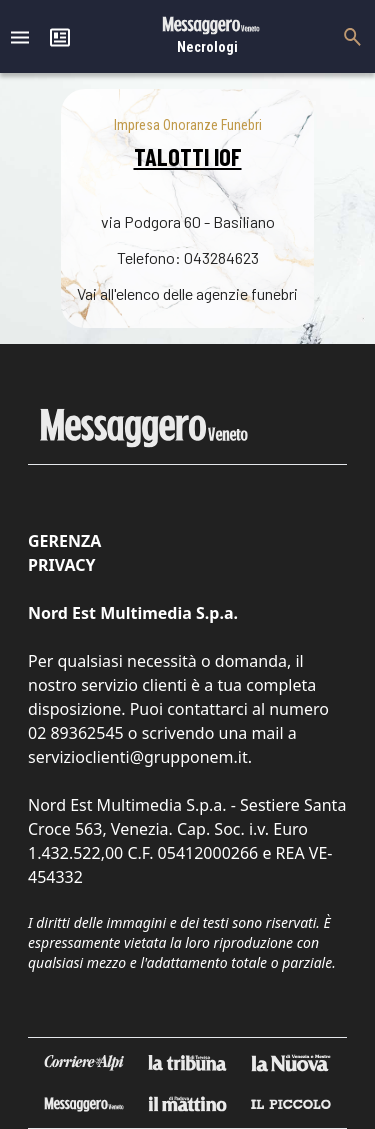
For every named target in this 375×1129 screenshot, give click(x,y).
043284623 (221, 257)
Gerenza (64, 541)
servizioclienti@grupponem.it (138, 757)
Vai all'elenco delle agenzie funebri (187, 293)
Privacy (61, 565)
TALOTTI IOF (188, 156)
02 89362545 (76, 733)
